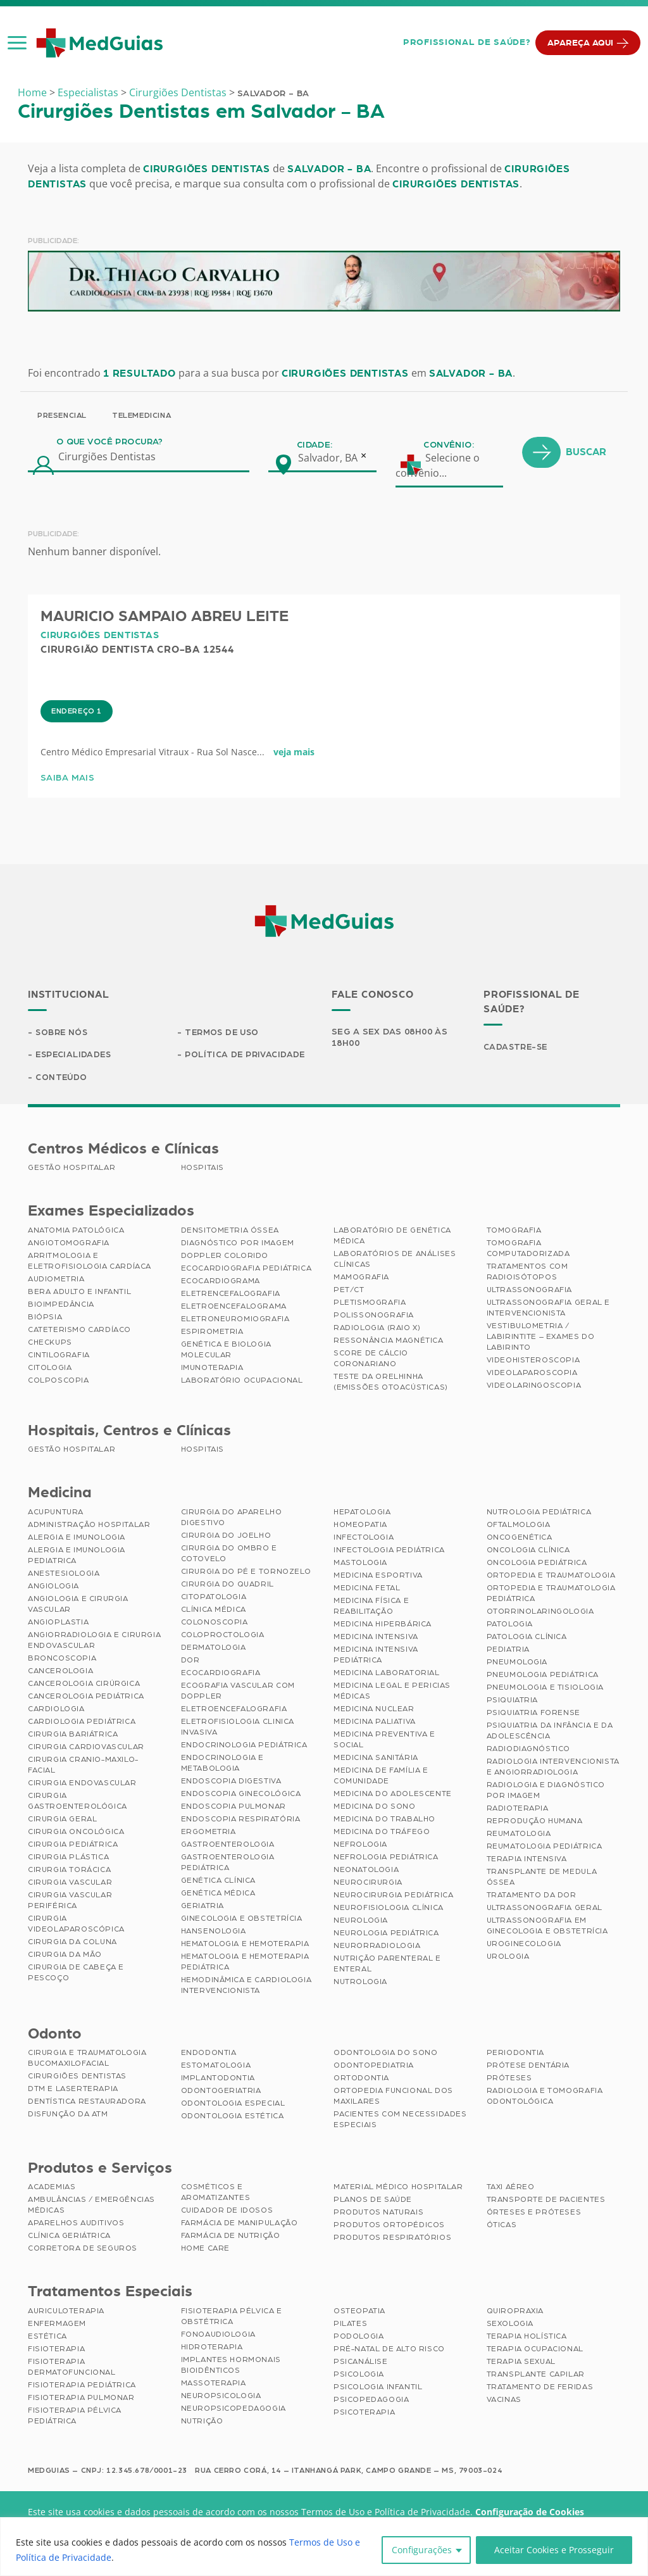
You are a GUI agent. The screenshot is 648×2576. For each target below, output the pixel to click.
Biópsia (45, 1318)
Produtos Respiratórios (392, 2238)
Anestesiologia (63, 1574)
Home (32, 92)
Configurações (422, 2550)
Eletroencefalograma (234, 1307)
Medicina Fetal (366, 1588)
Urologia (508, 1957)
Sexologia (510, 2324)
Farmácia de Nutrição (230, 2236)
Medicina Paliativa (374, 1722)
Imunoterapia (212, 1369)
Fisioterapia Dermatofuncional (72, 2368)
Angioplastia (58, 1622)
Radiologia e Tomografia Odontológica (545, 2097)
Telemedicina (141, 470)
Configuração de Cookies (529, 2513)
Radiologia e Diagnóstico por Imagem (546, 1790)
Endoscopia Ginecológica (241, 1794)
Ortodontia (361, 2079)
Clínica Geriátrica (69, 2236)
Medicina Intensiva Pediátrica (375, 1655)
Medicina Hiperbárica (382, 1624)
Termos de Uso (223, 1032)
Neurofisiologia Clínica (388, 1908)
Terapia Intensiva (527, 1859)
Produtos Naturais (378, 2213)
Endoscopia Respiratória (241, 1819)
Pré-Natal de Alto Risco (389, 2350)
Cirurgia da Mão (65, 1955)
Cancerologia (60, 1671)
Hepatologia (362, 1512)
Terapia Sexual (521, 2362)
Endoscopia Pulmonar (233, 1807)
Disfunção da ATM (68, 2115)
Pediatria (508, 1650)
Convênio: (448, 500)
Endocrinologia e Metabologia (223, 1763)
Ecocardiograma (220, 1282)
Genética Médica (218, 1893)
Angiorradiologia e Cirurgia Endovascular (94, 1640)
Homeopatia (360, 1525)
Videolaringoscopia (534, 1386)
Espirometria (212, 1332)
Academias (51, 2188)
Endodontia (209, 2054)
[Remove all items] (363, 510)
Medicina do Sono (374, 1807)
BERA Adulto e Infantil (79, 1293)
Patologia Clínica (527, 1637)
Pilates (350, 2324)
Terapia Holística (527, 2337)
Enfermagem (57, 2324)
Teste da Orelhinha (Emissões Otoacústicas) (390, 1383)
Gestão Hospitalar (71, 1168)
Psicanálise (360, 2362)
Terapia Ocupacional (535, 2350)
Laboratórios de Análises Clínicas (394, 1260)
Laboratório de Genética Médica (392, 1237)
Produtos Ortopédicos (389, 2226)
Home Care (205, 2249)
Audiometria (56, 1280)
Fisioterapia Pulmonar (81, 2399)
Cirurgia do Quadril (227, 1584)
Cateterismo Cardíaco (79, 1331)
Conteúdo (62, 1078)
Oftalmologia (519, 1525)
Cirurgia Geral (62, 1819)
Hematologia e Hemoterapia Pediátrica (245, 1962)
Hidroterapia (212, 2348)
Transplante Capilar (536, 2375)
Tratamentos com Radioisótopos (527, 1273)
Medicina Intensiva (375, 1637)
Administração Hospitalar (89, 1525)
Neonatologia (366, 1870)
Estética (47, 2337)
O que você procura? (109, 497)
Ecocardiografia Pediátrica (246, 1269)
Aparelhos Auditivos (76, 2224)
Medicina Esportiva (378, 1576)
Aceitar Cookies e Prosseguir (554, 2550)
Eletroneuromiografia (235, 1320)
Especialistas (88, 92)
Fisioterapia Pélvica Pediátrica (75, 2417)
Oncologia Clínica (528, 1550)
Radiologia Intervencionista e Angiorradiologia (553, 1767)
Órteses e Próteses (534, 2213)
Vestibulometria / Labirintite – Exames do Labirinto (541, 1337)
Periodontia (516, 2054)
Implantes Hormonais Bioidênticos (231, 2366)
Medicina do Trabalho (384, 1819)
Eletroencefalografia (234, 1709)
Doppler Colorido (225, 1256)
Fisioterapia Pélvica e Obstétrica (231, 2317)
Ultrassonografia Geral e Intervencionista (548, 1309)
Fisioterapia (56, 2350)
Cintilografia (59, 1356)
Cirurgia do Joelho (226, 1536)
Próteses (509, 2079)
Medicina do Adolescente (392, 1794)
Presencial (62, 470)
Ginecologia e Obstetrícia (241, 1919)
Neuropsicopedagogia (233, 2409)
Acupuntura (56, 1512)
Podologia (358, 2337)
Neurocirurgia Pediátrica (393, 1895)
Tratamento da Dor (531, 1895)
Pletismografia (369, 1303)
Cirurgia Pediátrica (73, 1845)
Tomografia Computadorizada (528, 1249)
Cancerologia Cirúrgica (84, 1684)
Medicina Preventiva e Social (384, 1740)
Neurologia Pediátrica (386, 1933)
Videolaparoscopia (532, 1374)
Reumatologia (519, 1834)
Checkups (50, 1343)
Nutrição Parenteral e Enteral (387, 1964)
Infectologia (363, 1538)
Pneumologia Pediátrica (543, 1675)
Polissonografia (373, 1316)
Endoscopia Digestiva (231, 1781)
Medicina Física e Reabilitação (371, 1606)
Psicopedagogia (371, 2400)
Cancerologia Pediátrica (86, 1696)
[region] (324, 2546)
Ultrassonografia (530, 1291)
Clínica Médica (213, 1610)
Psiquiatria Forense (533, 1713)
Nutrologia (360, 1982)
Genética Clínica (218, 1881)
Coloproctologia (223, 1635)
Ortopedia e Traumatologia (551, 1576)
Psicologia (358, 2375)
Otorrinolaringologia (540, 1612)
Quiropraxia (515, 2312)
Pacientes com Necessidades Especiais (400, 2120)
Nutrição (202, 2422)
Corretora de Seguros (82, 2249)
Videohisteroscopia (533, 1361)
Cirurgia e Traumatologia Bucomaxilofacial (87, 2059)
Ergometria (208, 1832)
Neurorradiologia (377, 1946)
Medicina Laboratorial (386, 1673)
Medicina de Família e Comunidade (380, 1776)
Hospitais (202, 1168)
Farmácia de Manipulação (239, 2224)
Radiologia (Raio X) (376, 1329)
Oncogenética (519, 1538)
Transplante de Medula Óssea (542, 1877)
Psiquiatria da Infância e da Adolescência (550, 1731)
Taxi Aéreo (511, 2188)
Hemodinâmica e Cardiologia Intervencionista (246, 1985)
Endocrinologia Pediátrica (244, 1745)
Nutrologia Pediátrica (539, 1512)
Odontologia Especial (233, 2104)
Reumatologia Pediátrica (544, 1846)
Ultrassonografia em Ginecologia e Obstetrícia (547, 1926)
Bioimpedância (61, 1305)
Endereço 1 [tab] (76, 766)
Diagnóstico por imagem (237, 1244)
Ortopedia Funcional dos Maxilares (393, 2097)
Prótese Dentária (528, 2066)
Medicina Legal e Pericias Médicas (392, 1691)
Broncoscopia (62, 1658)
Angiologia (53, 1586)
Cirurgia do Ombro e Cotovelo (229, 1554)
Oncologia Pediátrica (537, 1563)
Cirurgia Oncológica (76, 1832)
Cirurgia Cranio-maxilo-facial (83, 1765)
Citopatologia (214, 1597)
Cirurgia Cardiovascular (86, 1747)
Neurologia (360, 1921)
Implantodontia (218, 2079)
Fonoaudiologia (218, 2335)
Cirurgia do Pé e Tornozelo (246, 1572)
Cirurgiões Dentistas (178, 92)
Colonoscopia (214, 1622)
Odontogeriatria (221, 2091)
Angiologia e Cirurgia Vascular (78, 1604)
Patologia (510, 1624)
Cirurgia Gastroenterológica (77, 1801)
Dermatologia (213, 1648)
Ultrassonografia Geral (544, 1908)
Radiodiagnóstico (529, 1749)
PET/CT (348, 1291)
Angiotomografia (68, 1244)
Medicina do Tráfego (381, 1832)
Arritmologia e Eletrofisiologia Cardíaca (89, 1262)
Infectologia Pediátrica (389, 1550)
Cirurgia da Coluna (72, 1942)
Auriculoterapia (66, 2312)
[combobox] (335, 513)
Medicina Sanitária (375, 1758)
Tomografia (514, 1231)
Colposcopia (58, 1381)
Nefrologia (360, 1845)
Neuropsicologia (221, 2397)
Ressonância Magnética (388, 1341)
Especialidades (75, 1055)
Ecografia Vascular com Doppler (238, 1691)
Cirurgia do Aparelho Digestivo (231, 1518)
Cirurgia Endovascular (82, 1783)
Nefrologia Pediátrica (386, 1857)
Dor (190, 1660)
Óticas (502, 2226)
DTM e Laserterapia (73, 2090)
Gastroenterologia (228, 1845)
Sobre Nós (63, 1032)
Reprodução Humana (535, 1821)
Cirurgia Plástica (68, 1857)
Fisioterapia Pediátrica (82, 2386)
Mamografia (361, 1278)
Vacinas (504, 2400)
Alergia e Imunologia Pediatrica (76, 1556)
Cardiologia (56, 1709)
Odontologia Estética (232, 2117)
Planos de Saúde (372, 2200)
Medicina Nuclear (373, 1709)
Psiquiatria (513, 1700)
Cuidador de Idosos (227, 2211)
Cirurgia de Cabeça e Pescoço (76, 1973)
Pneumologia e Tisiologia (545, 1688)
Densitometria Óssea (230, 1231)
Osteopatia (359, 2312)
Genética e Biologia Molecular (226, 1350)
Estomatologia (216, 2066)
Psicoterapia (364, 2413)
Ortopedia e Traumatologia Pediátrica (551, 1594)
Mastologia (360, 1563)
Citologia (50, 1369)
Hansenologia (213, 1931)
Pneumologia (517, 1662)
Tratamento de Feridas (540, 2388)
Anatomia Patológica (76, 1231)
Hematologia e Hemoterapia (245, 1944)
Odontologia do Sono (385, 2054)
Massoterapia (213, 2384)
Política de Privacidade (246, 1055)
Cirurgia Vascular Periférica (70, 1901)
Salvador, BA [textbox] (328, 513)
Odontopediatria (373, 2066)
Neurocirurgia (367, 1883)
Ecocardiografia (221, 1673)
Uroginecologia (524, 1944)
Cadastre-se (517, 1047)
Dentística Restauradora (87, 2102)
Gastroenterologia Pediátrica (228, 1863)
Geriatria (202, 1906)
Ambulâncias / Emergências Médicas (91, 2206)
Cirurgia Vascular (70, 1883)
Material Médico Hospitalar (398, 2188)
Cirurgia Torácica (69, 1870)
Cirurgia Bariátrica (73, 1734)
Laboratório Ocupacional (242, 1381)
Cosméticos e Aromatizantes (216, 2193)
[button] (17, 42)
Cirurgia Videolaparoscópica (76, 1924)
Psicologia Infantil (377, 2388)
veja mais (294, 807)
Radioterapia (518, 1809)
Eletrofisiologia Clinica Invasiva (237, 1727)
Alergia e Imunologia (76, 1538)
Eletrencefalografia (230, 1294)
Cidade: (315, 500)
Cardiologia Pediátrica (81, 1722)
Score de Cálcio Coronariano (370, 1359)
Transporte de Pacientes (546, 2200)
